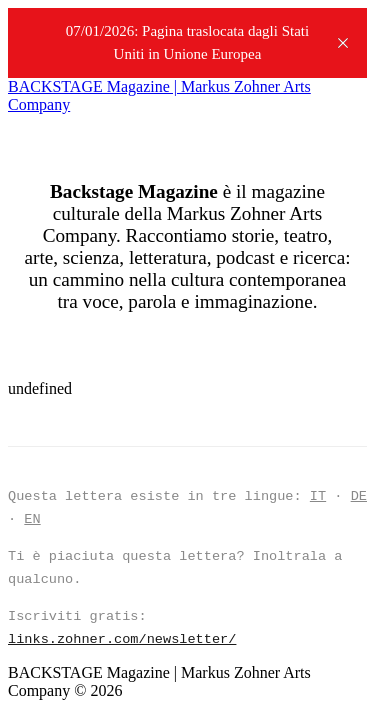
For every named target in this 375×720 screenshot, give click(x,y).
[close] (343, 43)
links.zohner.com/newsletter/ (122, 639)
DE (359, 496)
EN (32, 519)
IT (318, 496)
